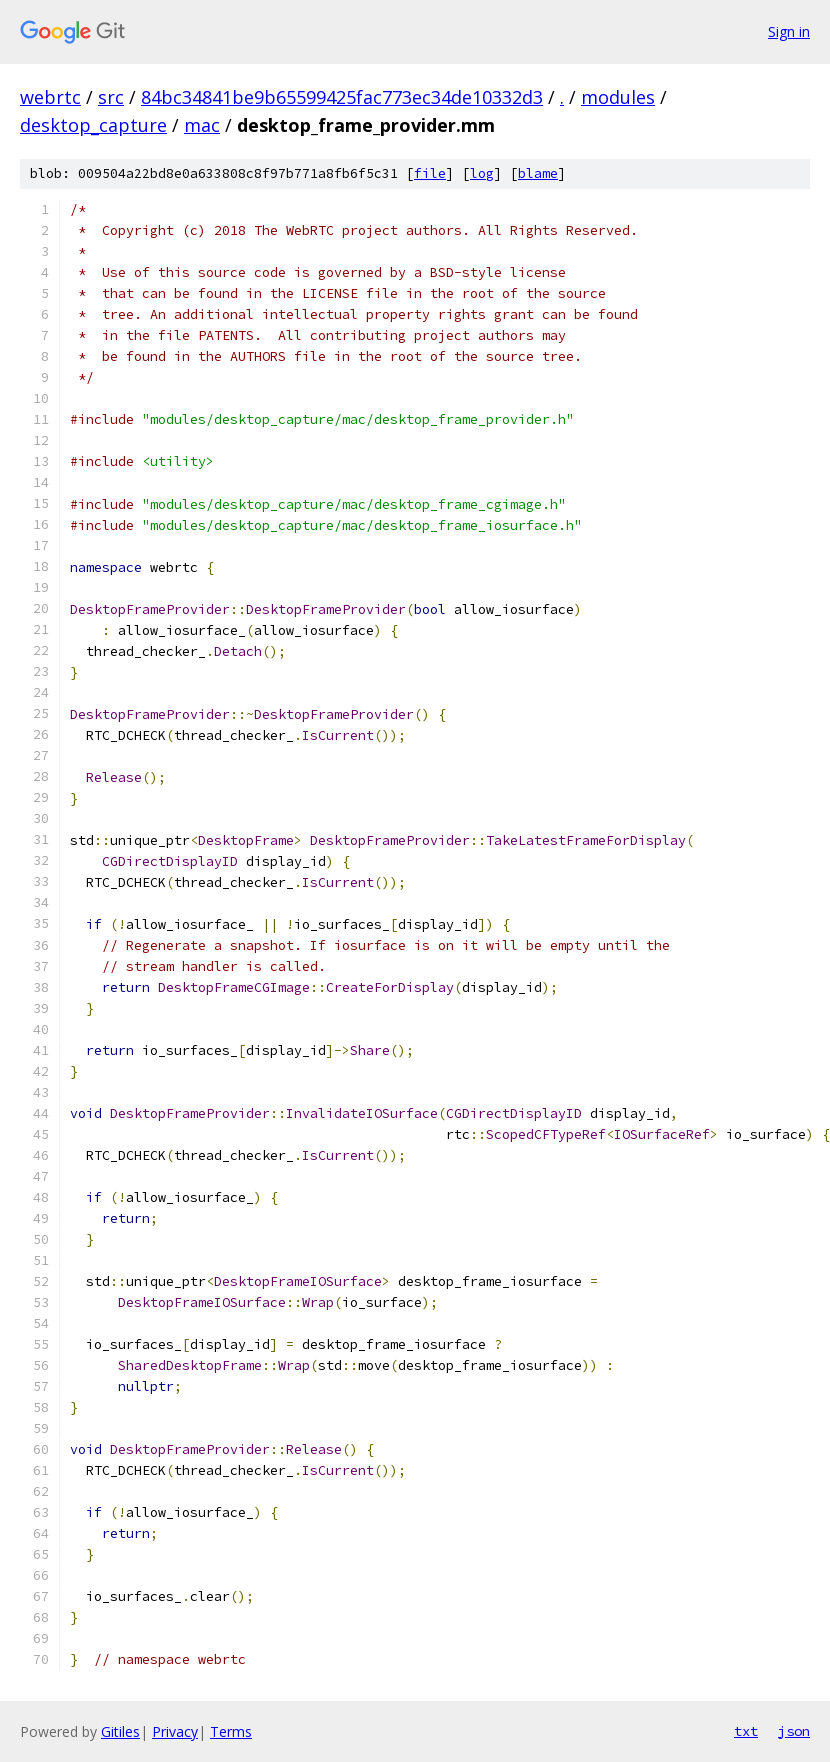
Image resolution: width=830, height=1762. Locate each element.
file (430, 173)
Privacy (175, 1731)
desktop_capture (93, 125)
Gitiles (120, 1731)
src (111, 97)
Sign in (789, 31)
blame (538, 173)
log (482, 173)
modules (618, 97)
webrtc (50, 97)
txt (746, 1731)
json (794, 1731)
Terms (231, 1731)
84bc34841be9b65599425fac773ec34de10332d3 (342, 97)
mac (202, 125)
